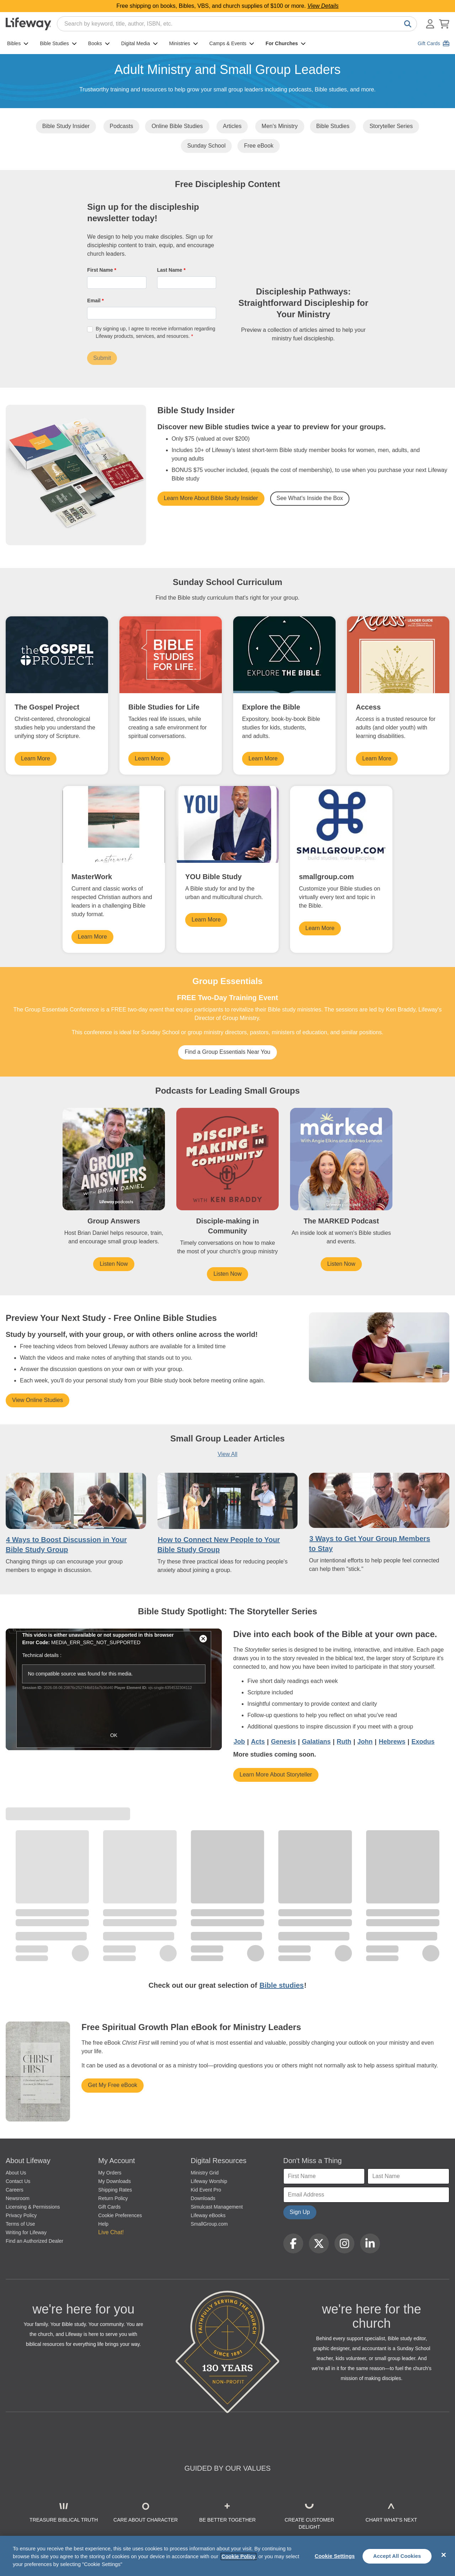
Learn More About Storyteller (276, 1775)
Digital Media (139, 43)
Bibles (17, 43)
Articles (232, 126)
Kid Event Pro (206, 2190)
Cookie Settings (335, 2556)
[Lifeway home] (28, 23)
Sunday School (206, 146)
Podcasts (121, 126)
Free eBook (258, 146)
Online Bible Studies (177, 126)
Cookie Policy (238, 2556)
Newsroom (18, 2198)
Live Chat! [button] (111, 2232)
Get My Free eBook (112, 2085)
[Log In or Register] (430, 23)
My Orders (109, 2173)
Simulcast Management (217, 2207)
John (365, 1741)
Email (94, 300)
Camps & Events (231, 43)
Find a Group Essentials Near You (227, 1052)
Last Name (170, 270)
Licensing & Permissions (33, 2207)
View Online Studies (37, 1400)
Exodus (422, 1741)
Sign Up (300, 2212)
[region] (227, 2556)
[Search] (406, 23)
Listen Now (114, 1264)
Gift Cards (109, 2207)
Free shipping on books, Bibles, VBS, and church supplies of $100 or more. (228, 6)
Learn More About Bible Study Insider (211, 498)
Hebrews (392, 1741)
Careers (14, 2190)
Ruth (344, 1741)
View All (227, 1454)
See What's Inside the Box (310, 498)
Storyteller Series (391, 126)
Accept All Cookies (397, 2556)
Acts (258, 1741)
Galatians (316, 1741)
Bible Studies (58, 43)
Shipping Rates (115, 2190)
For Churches (286, 43)
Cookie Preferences (120, 2215)
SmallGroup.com (209, 2224)
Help (103, 2224)
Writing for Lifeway (26, 2232)
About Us (16, 2173)
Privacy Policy (21, 2215)
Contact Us (18, 2181)
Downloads (203, 2198)
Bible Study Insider (66, 126)
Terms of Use (20, 2224)
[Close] (443, 2555)
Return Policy (113, 2198)
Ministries (183, 43)
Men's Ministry (280, 126)
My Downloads (114, 2181)
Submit (102, 358)
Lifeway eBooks (208, 2215)
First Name (100, 270)
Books (99, 43)
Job (239, 1741)
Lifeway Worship (209, 2181)
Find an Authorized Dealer (34, 2241)
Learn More (35, 758)
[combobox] (237, 23)
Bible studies (281, 1985)
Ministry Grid (205, 2173)
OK (113, 1735)
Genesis (283, 1741)
